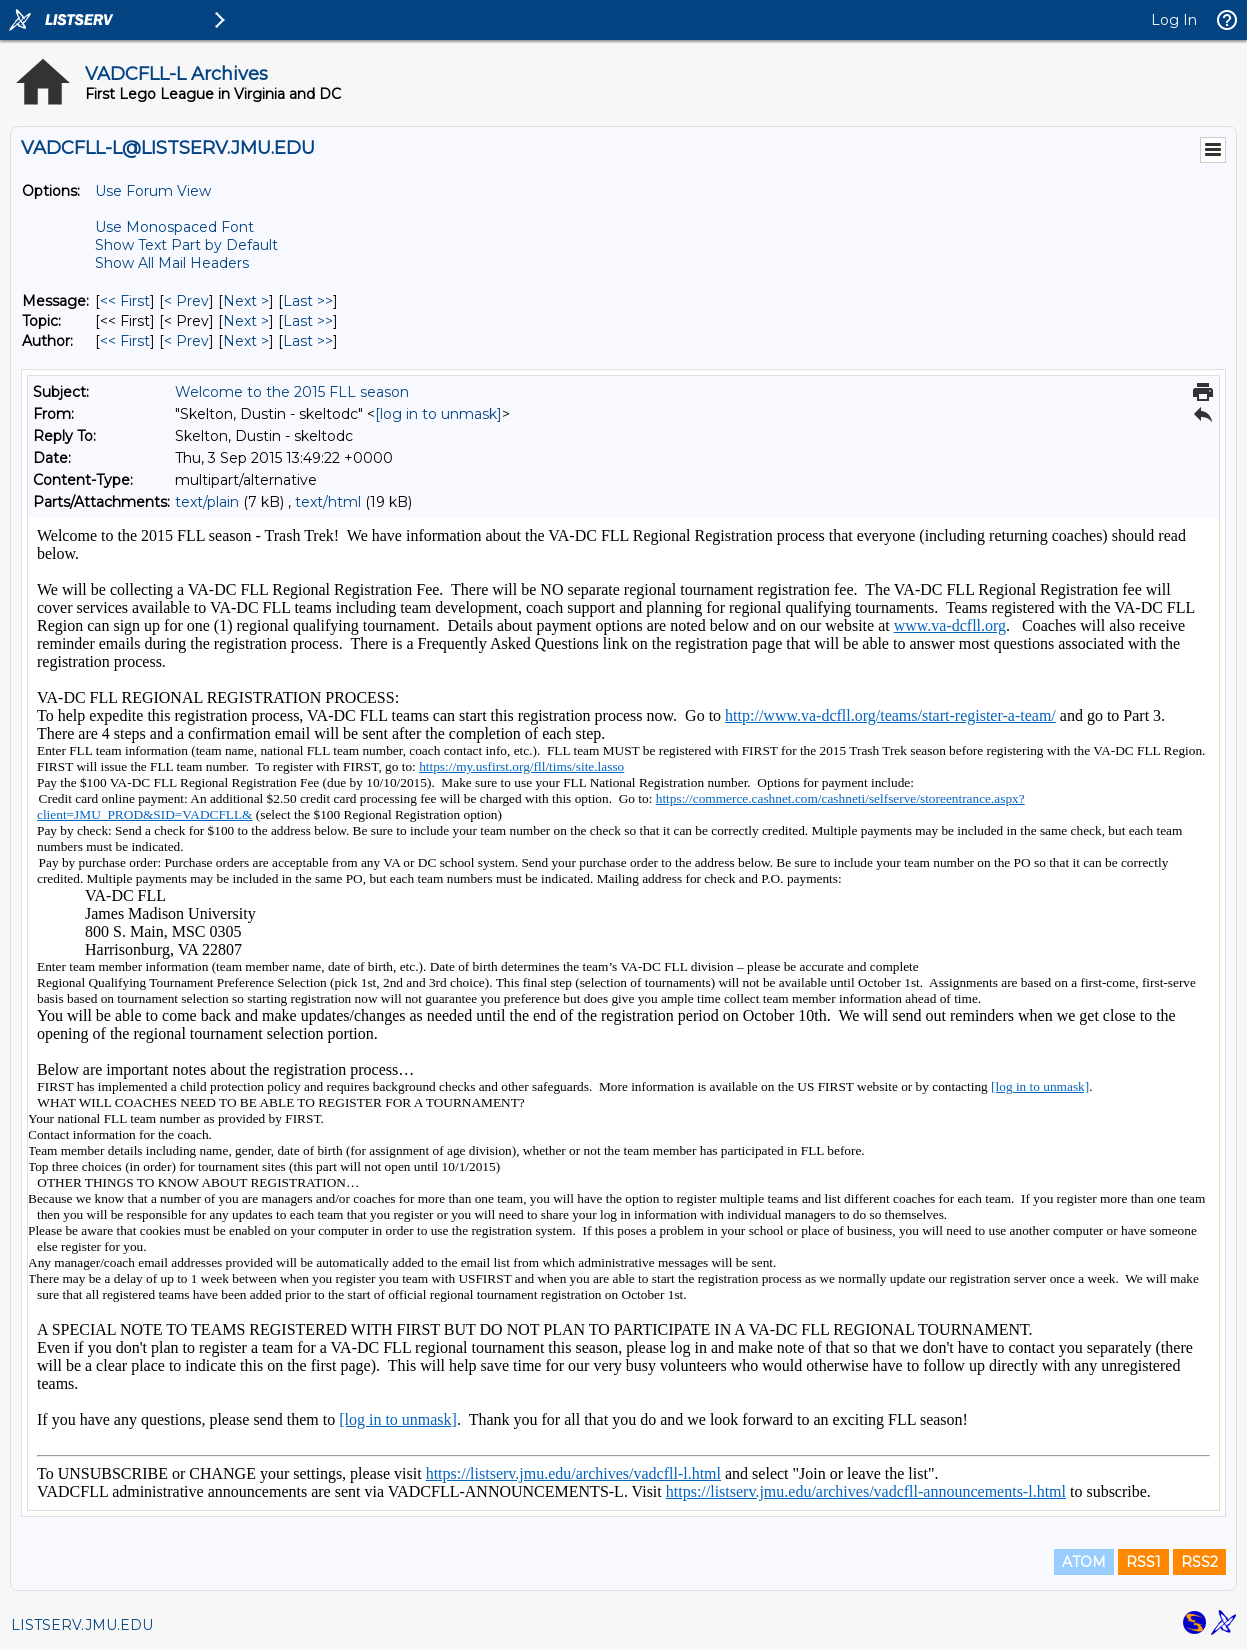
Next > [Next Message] (246, 301)
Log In (1174, 20)
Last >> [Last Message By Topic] (308, 321)
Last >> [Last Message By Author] (308, 341)
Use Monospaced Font (174, 227)
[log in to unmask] (438, 414)
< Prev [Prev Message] (186, 301)
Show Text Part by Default (186, 245)
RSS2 (1199, 1562)
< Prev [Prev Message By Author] (186, 341)
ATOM (1084, 1562)
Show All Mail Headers (172, 263)
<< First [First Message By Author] (125, 341)
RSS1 (1143, 1562)
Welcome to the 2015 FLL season (292, 392)
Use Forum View (153, 191)
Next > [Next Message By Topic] (246, 321)
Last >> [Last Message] (308, 301)
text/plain (207, 502)
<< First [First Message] (125, 301)
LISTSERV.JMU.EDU (82, 1625)
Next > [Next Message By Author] (246, 341)
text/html (328, 502)
